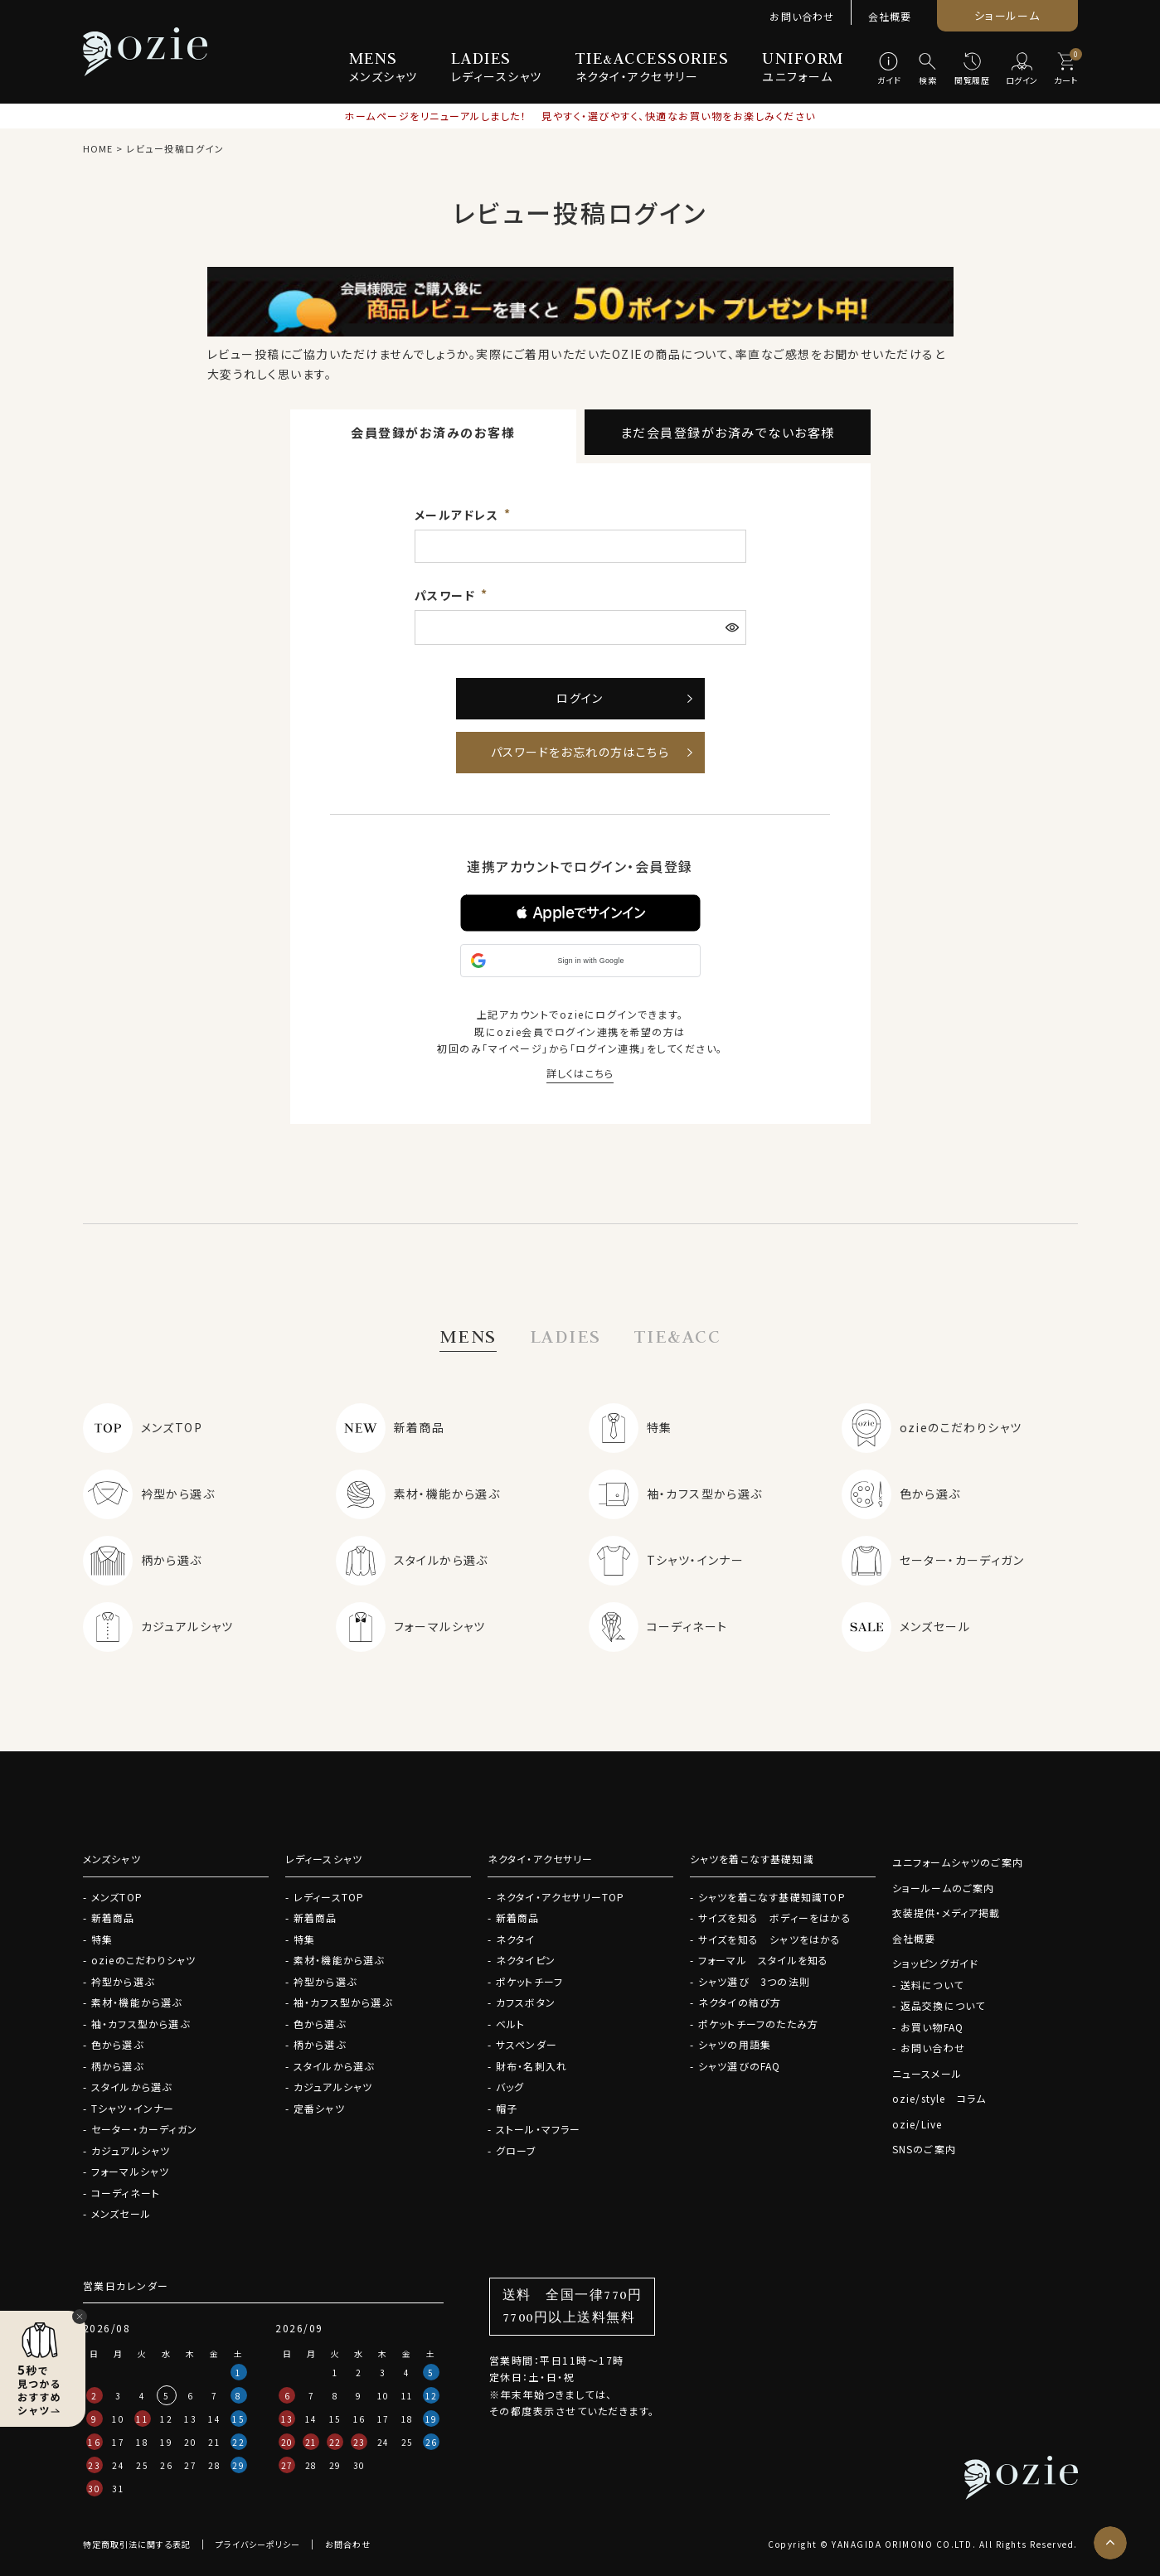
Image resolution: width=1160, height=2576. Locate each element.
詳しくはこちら (580, 1073)
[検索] (927, 69)
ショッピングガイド (935, 1963)
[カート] (1066, 69)
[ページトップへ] (1110, 2542)
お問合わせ (348, 2544)
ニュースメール (927, 2073)
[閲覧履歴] (971, 69)
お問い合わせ (801, 16)
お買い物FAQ (931, 2027)
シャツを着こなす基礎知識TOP (772, 1897)
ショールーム (1007, 15)
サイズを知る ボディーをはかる (775, 1917)
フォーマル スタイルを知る (763, 1960)
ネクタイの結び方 (740, 2002)
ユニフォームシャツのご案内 (958, 1862)
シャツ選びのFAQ (739, 2066)
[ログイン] (1021, 69)
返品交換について (943, 2005)
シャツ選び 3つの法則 (754, 1981)
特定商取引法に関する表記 (137, 2544)
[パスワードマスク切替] (733, 627)
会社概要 (890, 16)
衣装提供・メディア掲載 (946, 1912)
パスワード (447, 595)
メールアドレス (458, 514)
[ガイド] (889, 69)
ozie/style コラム (939, 2098)
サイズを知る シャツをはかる (770, 1939)
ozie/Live (917, 2124)
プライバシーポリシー (258, 2544)
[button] (580, 913)
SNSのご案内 (924, 2149)
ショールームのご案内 (943, 1888)
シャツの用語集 (734, 2044)
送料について (931, 1985)
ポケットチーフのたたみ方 (758, 2024)
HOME (98, 148)
